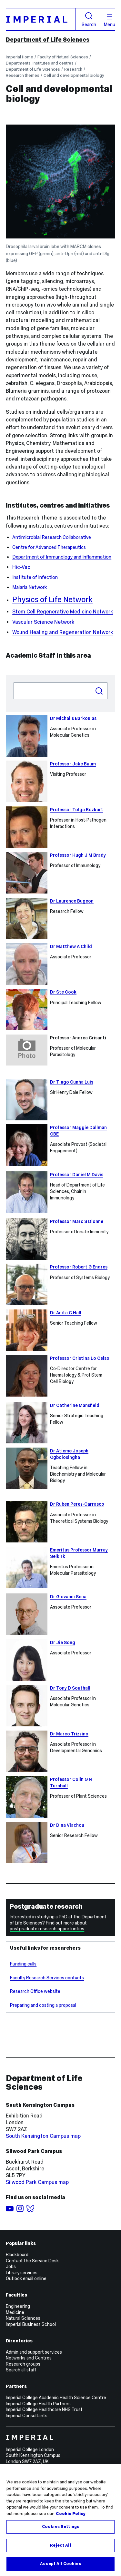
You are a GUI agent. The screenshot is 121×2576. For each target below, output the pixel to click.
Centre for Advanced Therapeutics (49, 547)
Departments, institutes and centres (40, 63)
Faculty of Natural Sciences (62, 57)
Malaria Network (29, 587)
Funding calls (23, 1964)
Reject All (60, 2545)
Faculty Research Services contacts (47, 1978)
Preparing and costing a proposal (43, 2005)
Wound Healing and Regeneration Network (62, 632)
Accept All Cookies (60, 2563)
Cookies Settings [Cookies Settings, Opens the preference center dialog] (60, 2526)
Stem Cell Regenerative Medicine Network (62, 612)
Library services (21, 2273)
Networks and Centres (29, 2358)
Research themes (22, 75)
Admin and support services (34, 2352)
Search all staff (21, 2370)
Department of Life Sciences (47, 39)
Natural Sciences (23, 2318)
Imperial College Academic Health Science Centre (56, 2397)
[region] (60, 2520)
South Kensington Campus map (43, 2136)
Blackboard (17, 2255)
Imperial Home (19, 57)
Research (73, 69)
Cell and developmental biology (74, 75)
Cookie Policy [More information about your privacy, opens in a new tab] (71, 2513)
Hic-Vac (21, 567)
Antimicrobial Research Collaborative (51, 537)
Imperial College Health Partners (38, 2404)
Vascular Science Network (43, 622)
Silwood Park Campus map (37, 2182)
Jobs (11, 2266)
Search (89, 19)
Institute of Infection (35, 577)
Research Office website (35, 1991)
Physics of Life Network (52, 599)
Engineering (18, 2306)
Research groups (23, 2364)
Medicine (15, 2312)
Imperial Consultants (26, 2416)
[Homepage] (41, 19)
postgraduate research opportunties (47, 1929)
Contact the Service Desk (32, 2261)
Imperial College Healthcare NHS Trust (44, 2409)
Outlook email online (26, 2278)
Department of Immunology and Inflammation (61, 557)
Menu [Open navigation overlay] (109, 20)
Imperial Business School (31, 2324)
